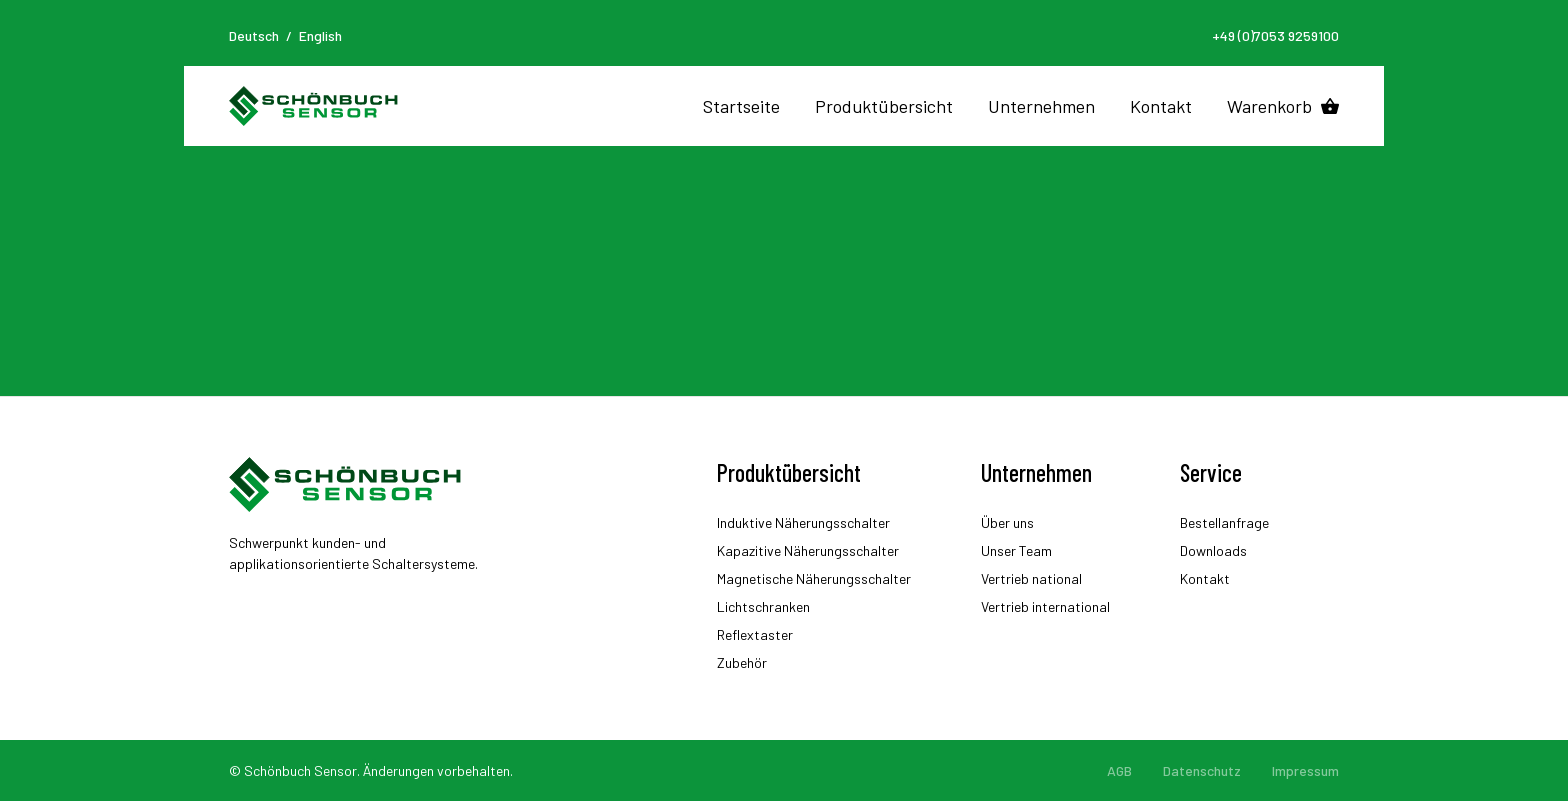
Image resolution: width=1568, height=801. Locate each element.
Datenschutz (1202, 770)
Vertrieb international (1045, 606)
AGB (1119, 770)
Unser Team (1016, 550)
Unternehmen (1041, 106)
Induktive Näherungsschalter (803, 522)
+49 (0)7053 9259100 (1275, 35)
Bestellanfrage (1224, 522)
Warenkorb (1269, 106)
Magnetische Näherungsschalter (814, 578)
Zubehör (742, 662)
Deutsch (254, 35)
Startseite (741, 106)
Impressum (1305, 770)
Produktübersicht (884, 106)
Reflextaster (755, 634)
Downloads (1213, 550)
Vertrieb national (1031, 578)
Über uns (1007, 522)
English (320, 35)
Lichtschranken (763, 606)
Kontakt (1161, 106)
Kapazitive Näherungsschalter (808, 550)
